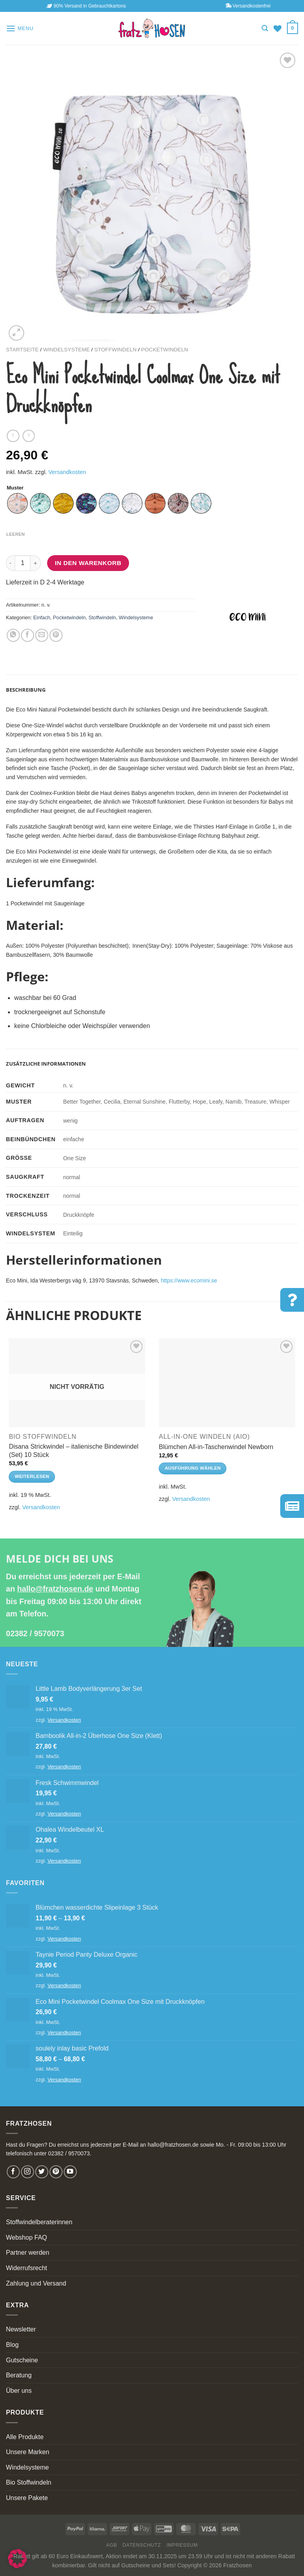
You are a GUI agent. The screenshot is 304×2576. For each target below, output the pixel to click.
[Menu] (20, 28)
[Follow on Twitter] (41, 2171)
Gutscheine (22, 2360)
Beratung (19, 2375)
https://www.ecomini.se (189, 1280)
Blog (12, 2344)
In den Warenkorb (88, 563)
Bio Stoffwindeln (28, 2482)
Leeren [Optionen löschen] (15, 534)
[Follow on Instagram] (27, 2171)
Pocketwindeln (164, 350)
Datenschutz (142, 2545)
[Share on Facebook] (27, 635)
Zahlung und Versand (36, 2283)
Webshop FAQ (26, 2237)
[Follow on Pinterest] (56, 2171)
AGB (111, 2545)
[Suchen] (265, 28)
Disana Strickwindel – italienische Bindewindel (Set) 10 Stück (73, 1450)
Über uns (19, 2390)
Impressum (182, 2545)
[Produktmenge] (22, 563)
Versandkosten (67, 472)
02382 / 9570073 (35, 1633)
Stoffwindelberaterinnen (39, 2222)
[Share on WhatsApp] (13, 635)
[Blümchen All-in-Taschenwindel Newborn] (227, 1382)
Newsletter (21, 2329)
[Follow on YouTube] (70, 2171)
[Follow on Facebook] (13, 2171)
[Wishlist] (277, 28)
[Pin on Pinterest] (56, 635)
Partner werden (27, 2252)
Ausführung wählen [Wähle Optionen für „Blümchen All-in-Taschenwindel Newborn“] (193, 1468)
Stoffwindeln (115, 350)
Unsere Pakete (27, 2497)
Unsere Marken (27, 2452)
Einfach (41, 617)
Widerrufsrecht (26, 2268)
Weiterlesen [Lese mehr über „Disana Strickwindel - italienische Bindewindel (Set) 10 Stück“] (32, 1476)
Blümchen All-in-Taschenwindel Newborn (216, 1447)
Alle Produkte (25, 2437)
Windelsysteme (66, 350)
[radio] (17, 503)
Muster (15, 488)
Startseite (22, 350)
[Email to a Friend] (41, 635)
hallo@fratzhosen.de (55, 1588)
